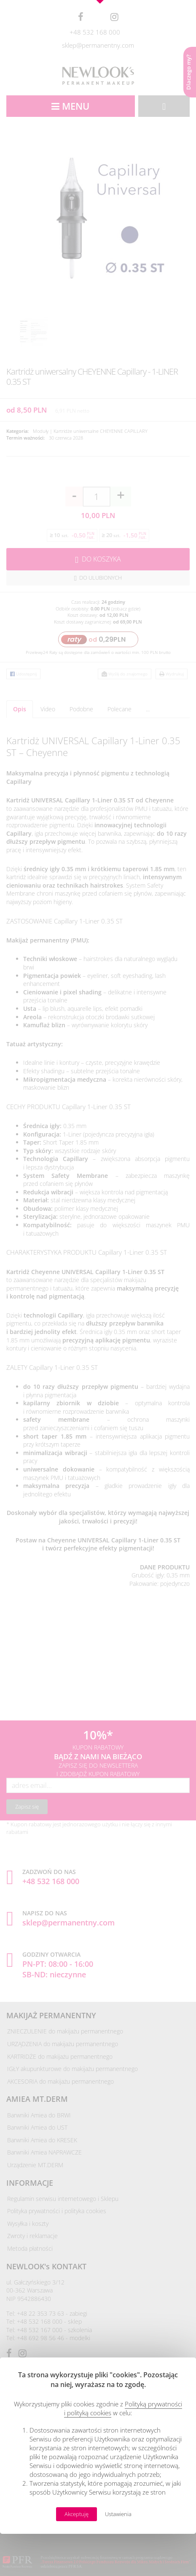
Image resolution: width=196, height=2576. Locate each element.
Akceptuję (76, 2514)
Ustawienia (118, 2514)
